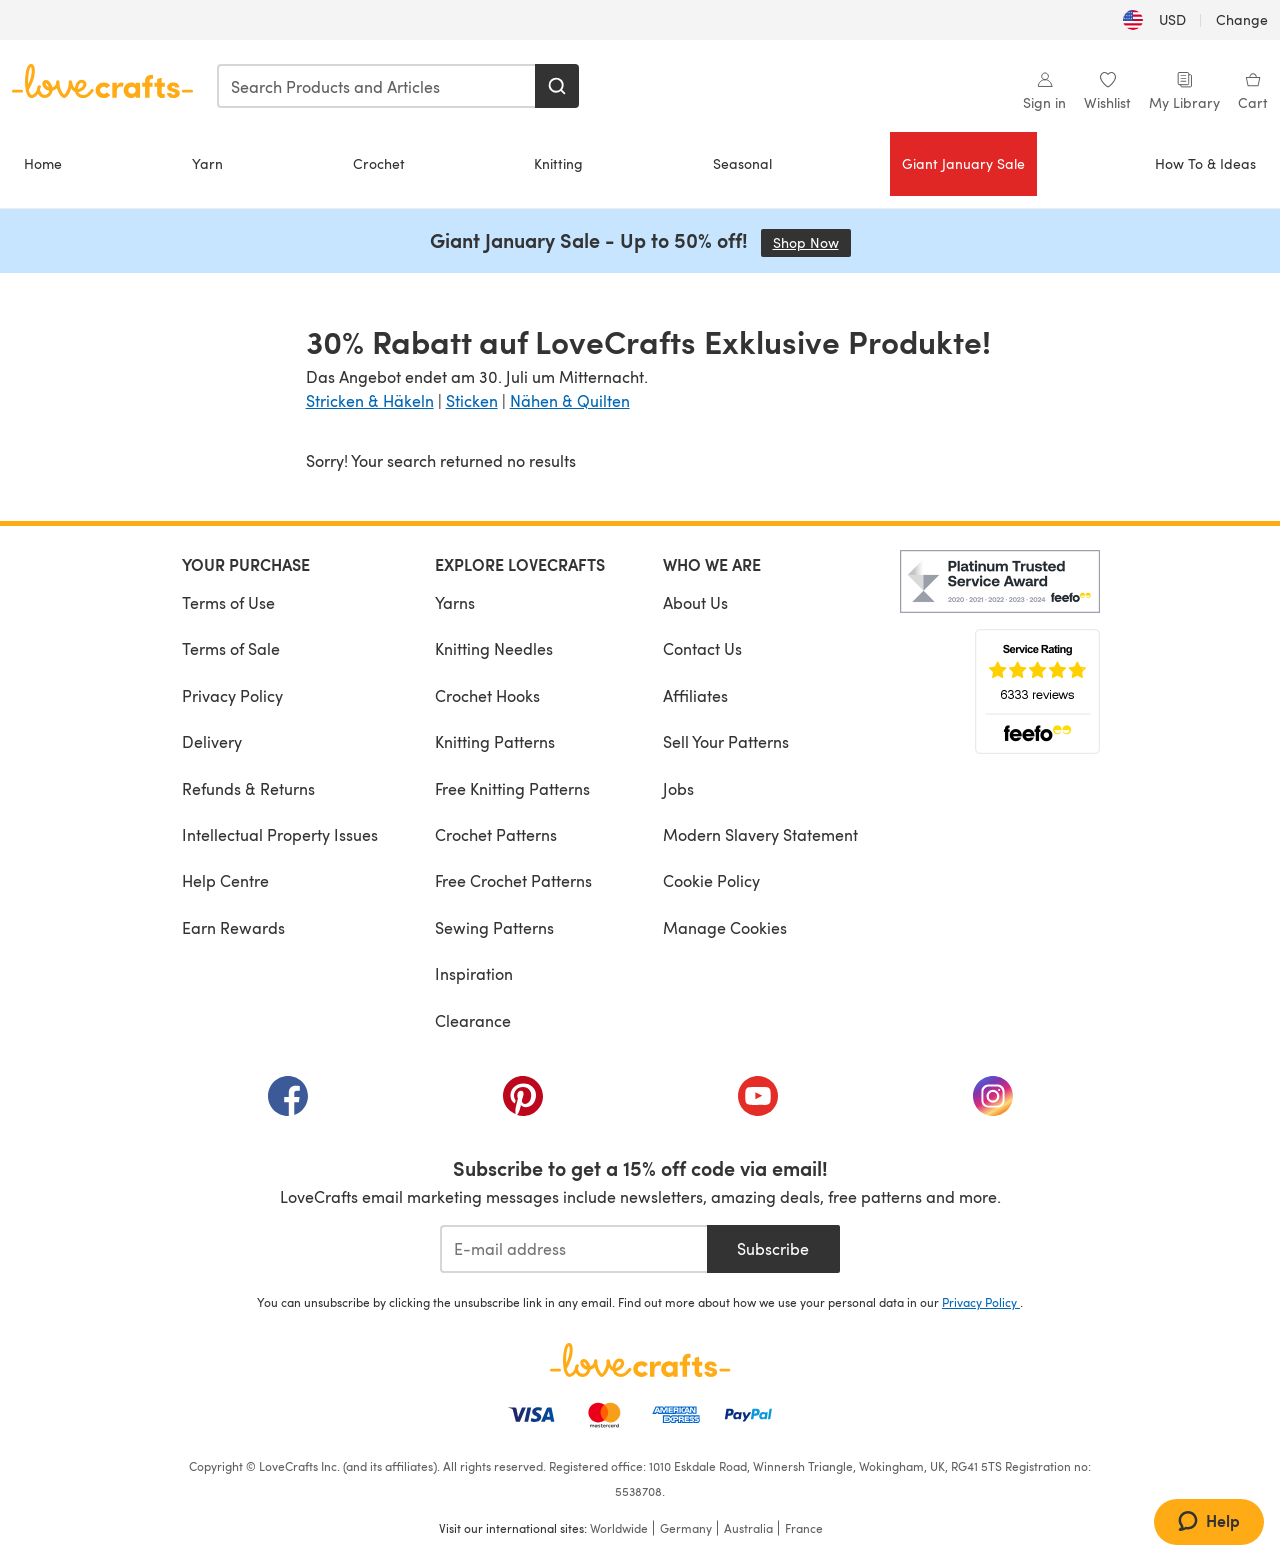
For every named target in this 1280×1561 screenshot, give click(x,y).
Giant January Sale (963, 163)
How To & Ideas (1205, 163)
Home (43, 163)
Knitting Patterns (495, 741)
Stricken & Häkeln (370, 400)
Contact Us (702, 648)
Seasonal (742, 163)
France (804, 1528)
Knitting (558, 163)
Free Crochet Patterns (513, 880)
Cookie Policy (711, 880)
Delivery (212, 741)
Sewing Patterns (494, 927)
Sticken (472, 400)
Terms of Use (228, 602)
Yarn (207, 163)
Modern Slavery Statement (760, 834)
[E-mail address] (573, 1249)
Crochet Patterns (496, 834)
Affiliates (695, 695)
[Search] (557, 86)
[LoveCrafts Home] (640, 1360)
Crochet (379, 163)
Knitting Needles (494, 648)
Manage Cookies (725, 927)
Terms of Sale (231, 648)
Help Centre (225, 880)
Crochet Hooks (487, 695)
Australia (748, 1528)
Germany (686, 1528)
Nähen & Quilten (570, 400)
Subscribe (773, 1248)
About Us (695, 602)
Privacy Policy (232, 695)
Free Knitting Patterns (512, 788)
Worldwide (619, 1528)
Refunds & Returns (248, 788)
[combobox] (377, 86)
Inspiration (474, 973)
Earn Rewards (233, 927)
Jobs (678, 788)
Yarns (455, 602)
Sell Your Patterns (726, 741)
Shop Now (812, 242)
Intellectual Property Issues (280, 834)
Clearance (473, 1020)
